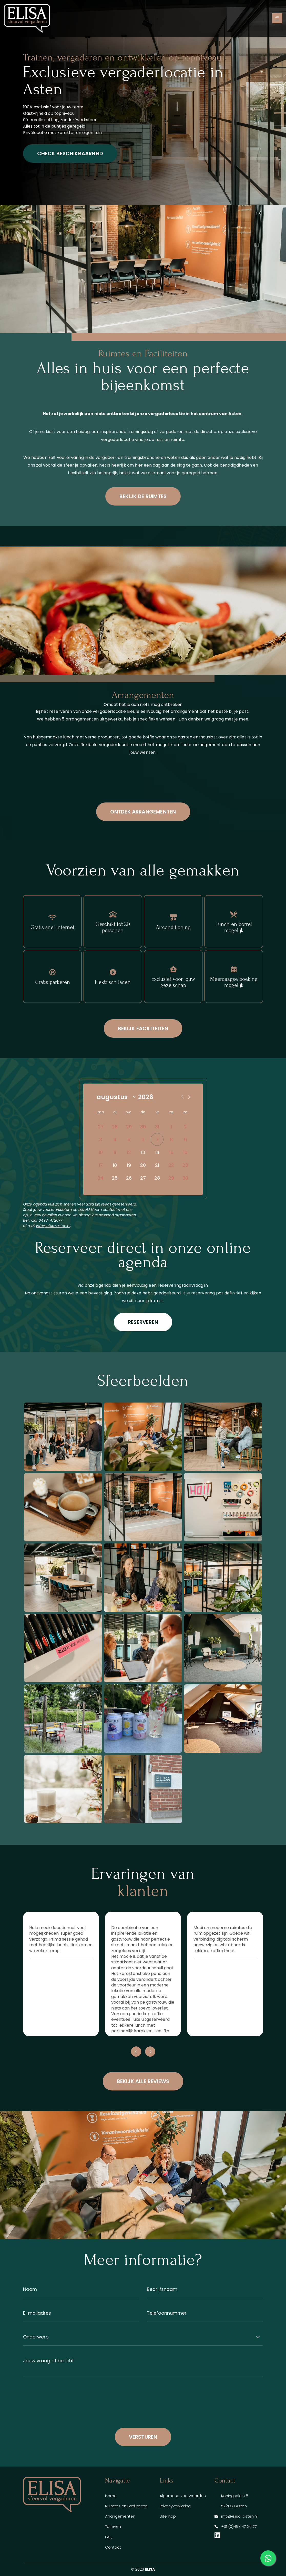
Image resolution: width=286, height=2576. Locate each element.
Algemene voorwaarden (183, 2495)
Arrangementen (120, 2516)
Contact (113, 2547)
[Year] (147, 1097)
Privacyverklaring (175, 2506)
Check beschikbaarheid (70, 153)
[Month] (115, 1097)
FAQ (109, 2537)
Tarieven (113, 2526)
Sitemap (168, 2516)
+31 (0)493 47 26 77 (239, 2526)
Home (111, 2495)
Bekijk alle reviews (143, 2081)
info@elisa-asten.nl (53, 1225)
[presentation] (62, 2405)
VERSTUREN (143, 2436)
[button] (150, 2051)
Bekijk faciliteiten (143, 1028)
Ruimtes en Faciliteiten (126, 2506)
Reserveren (143, 1322)
